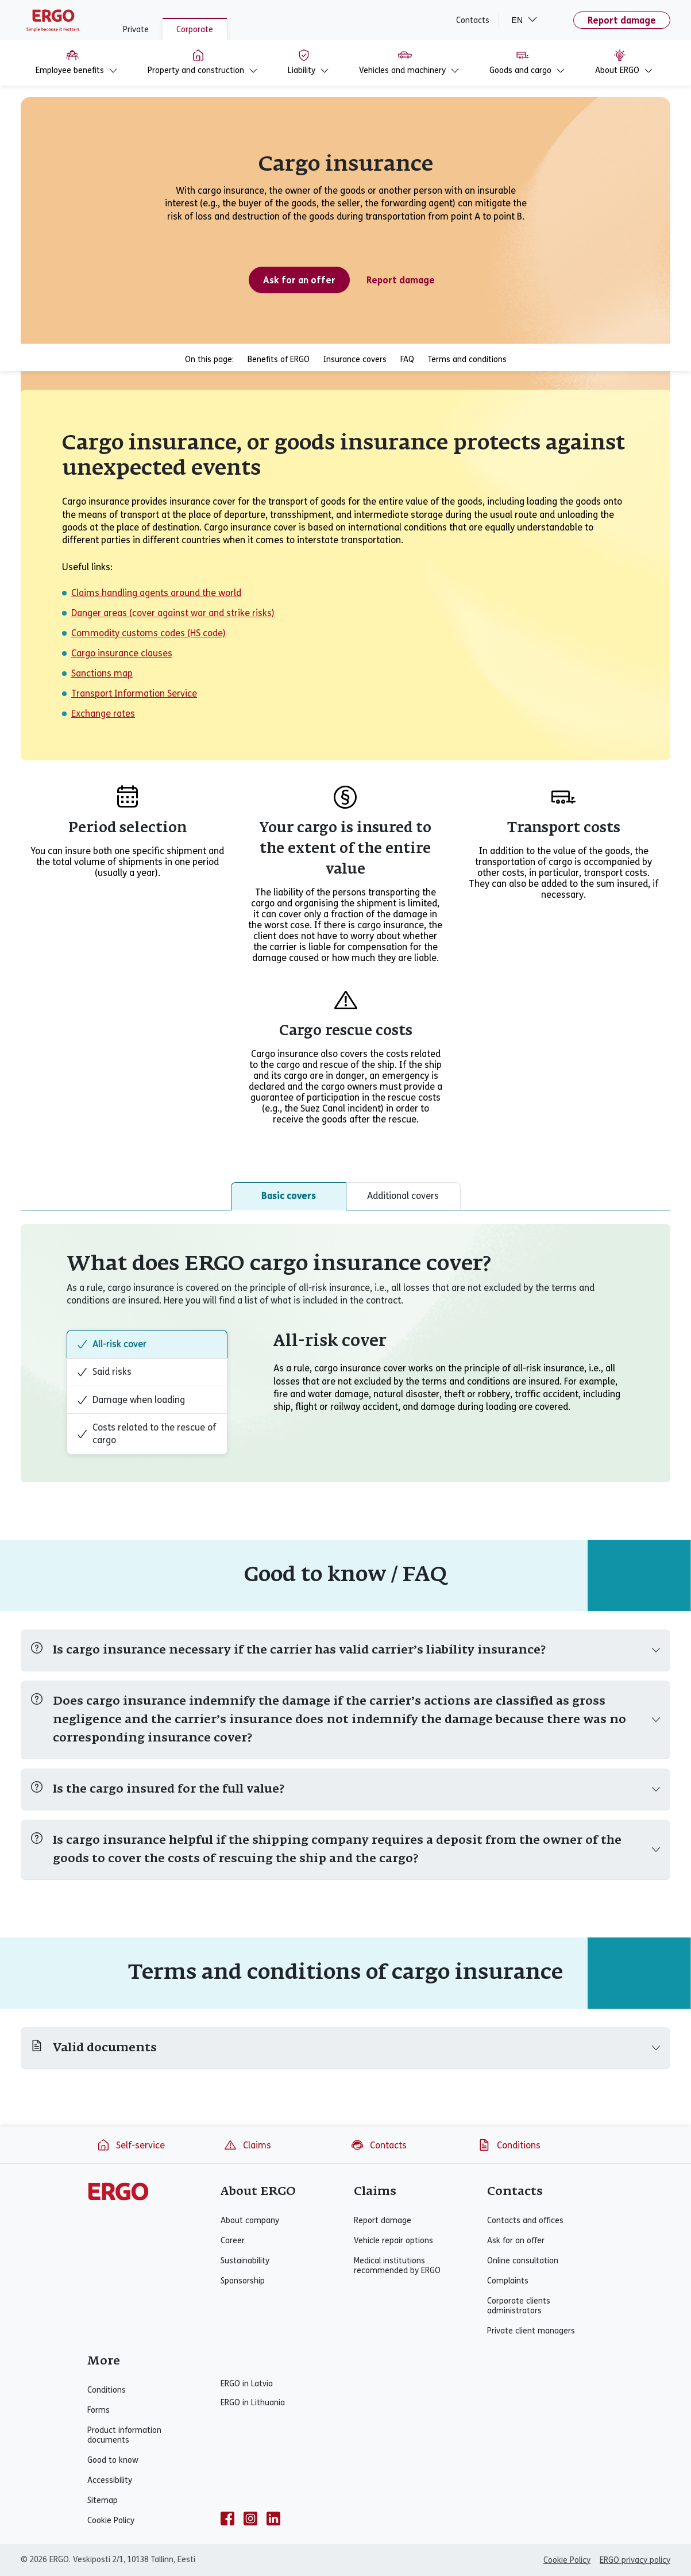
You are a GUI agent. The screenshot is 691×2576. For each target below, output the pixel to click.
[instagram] (250, 2518)
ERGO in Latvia (247, 2384)
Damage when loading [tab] (130, 1400)
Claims (247, 2145)
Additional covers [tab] (403, 1195)
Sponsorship (243, 2281)
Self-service (130, 2145)
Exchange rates (103, 713)
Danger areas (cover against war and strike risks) (173, 613)
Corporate (194, 29)
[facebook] (227, 2518)
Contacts (472, 20)
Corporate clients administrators (518, 2306)
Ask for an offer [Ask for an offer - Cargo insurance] (299, 280)
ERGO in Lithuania (253, 2403)
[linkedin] (273, 2518)
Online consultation (522, 2261)
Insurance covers (355, 359)
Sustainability (245, 2261)
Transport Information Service (134, 693)
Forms (98, 2410)
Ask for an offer (516, 2241)
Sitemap (102, 2500)
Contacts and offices (525, 2220)
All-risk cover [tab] (111, 1344)
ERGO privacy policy (635, 2560)
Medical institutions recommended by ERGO (397, 2265)
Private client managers (531, 2331)
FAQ (407, 359)
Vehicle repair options (393, 2241)
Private (136, 29)
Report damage (622, 20)
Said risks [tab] (104, 1372)
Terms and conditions (467, 359)
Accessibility (109, 2480)
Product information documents (124, 2435)
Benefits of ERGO (279, 359)
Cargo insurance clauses (121, 653)
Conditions (509, 2145)
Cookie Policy (110, 2520)
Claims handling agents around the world (156, 592)
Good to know (112, 2460)
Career (233, 2241)
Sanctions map (102, 673)
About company (250, 2220)
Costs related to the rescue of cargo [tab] (146, 1433)
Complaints (507, 2281)
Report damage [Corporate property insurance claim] (400, 280)
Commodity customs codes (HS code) (148, 633)
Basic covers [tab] (288, 1195)
